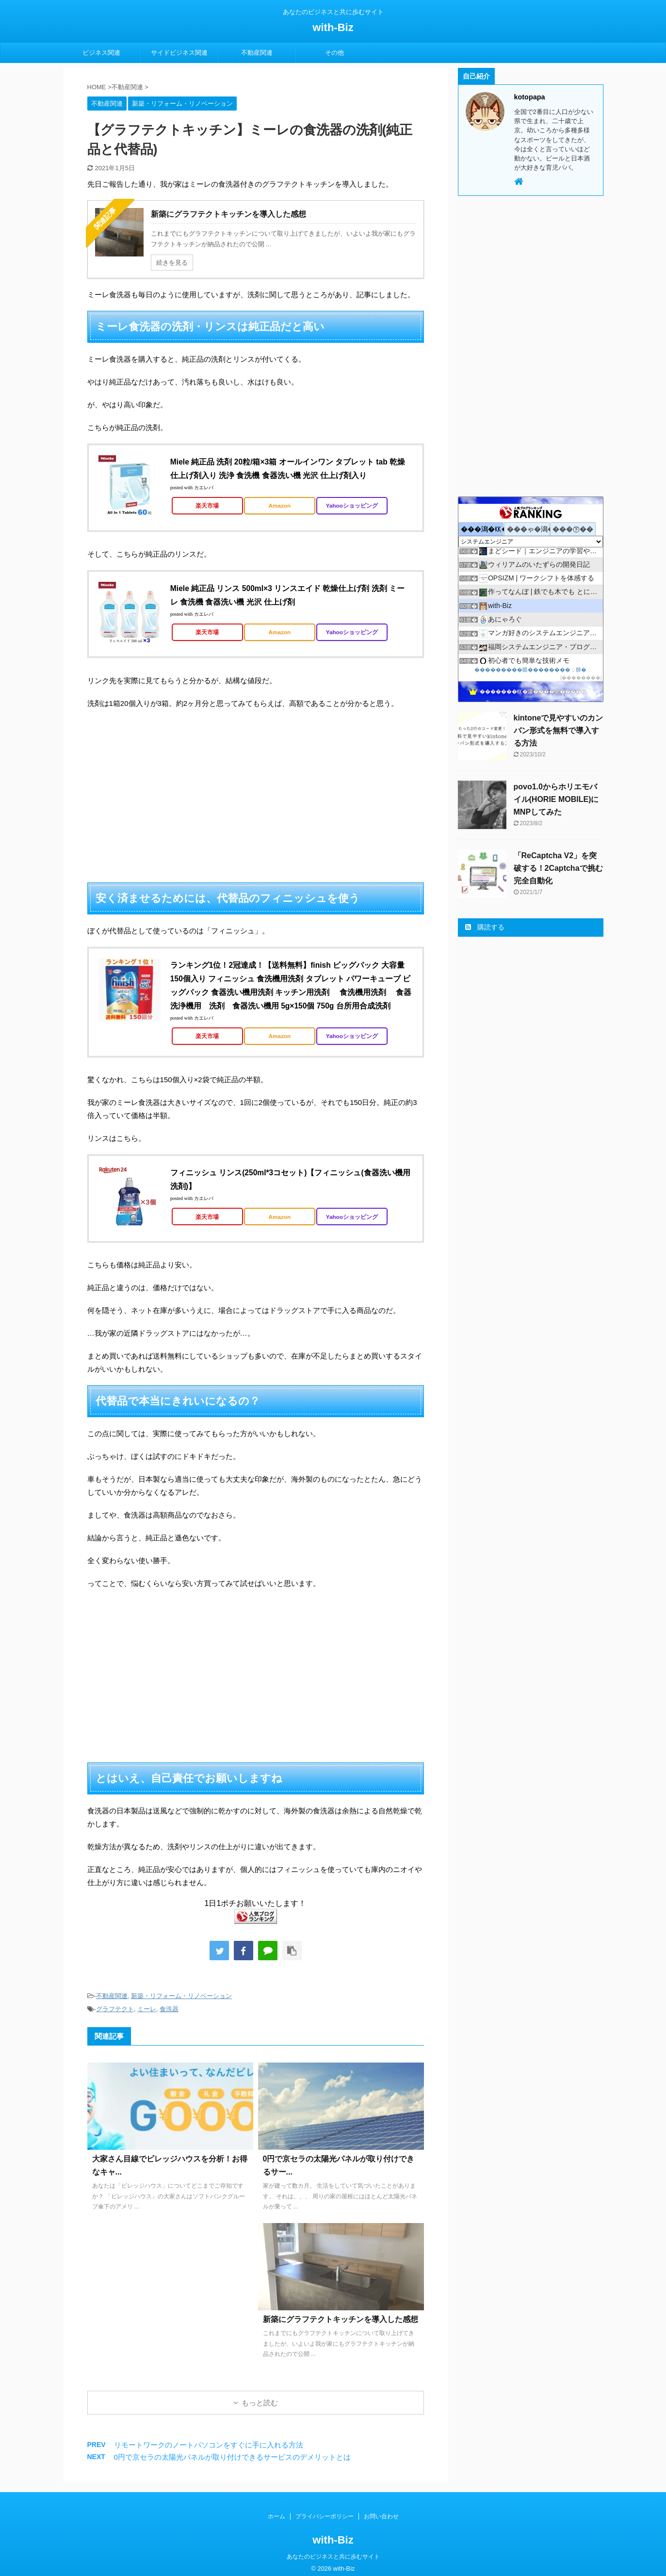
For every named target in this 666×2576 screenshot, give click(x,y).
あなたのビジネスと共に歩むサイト (333, 2556)
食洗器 (169, 2009)
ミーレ (146, 2009)
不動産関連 (257, 52)
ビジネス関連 (101, 52)
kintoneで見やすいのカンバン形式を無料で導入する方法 (558, 730)
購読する (485, 927)
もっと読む (260, 2403)
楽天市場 (207, 505)
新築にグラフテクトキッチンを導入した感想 (340, 2319)
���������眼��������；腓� (530, 669)
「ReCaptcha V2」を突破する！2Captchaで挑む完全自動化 (558, 868)
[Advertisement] (255, 796)
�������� (581, 677)
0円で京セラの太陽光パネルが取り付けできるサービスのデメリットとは (232, 2457)
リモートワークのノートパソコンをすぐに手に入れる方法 (208, 2445)
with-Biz (332, 27)
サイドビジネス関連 (179, 52)
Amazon (280, 505)
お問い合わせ (381, 2516)
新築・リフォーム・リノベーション (181, 1996)
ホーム (276, 2516)
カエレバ (203, 487)
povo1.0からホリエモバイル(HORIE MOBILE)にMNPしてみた (556, 799)
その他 (334, 52)
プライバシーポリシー (324, 2516)
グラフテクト (115, 2009)
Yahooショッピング (352, 505)
